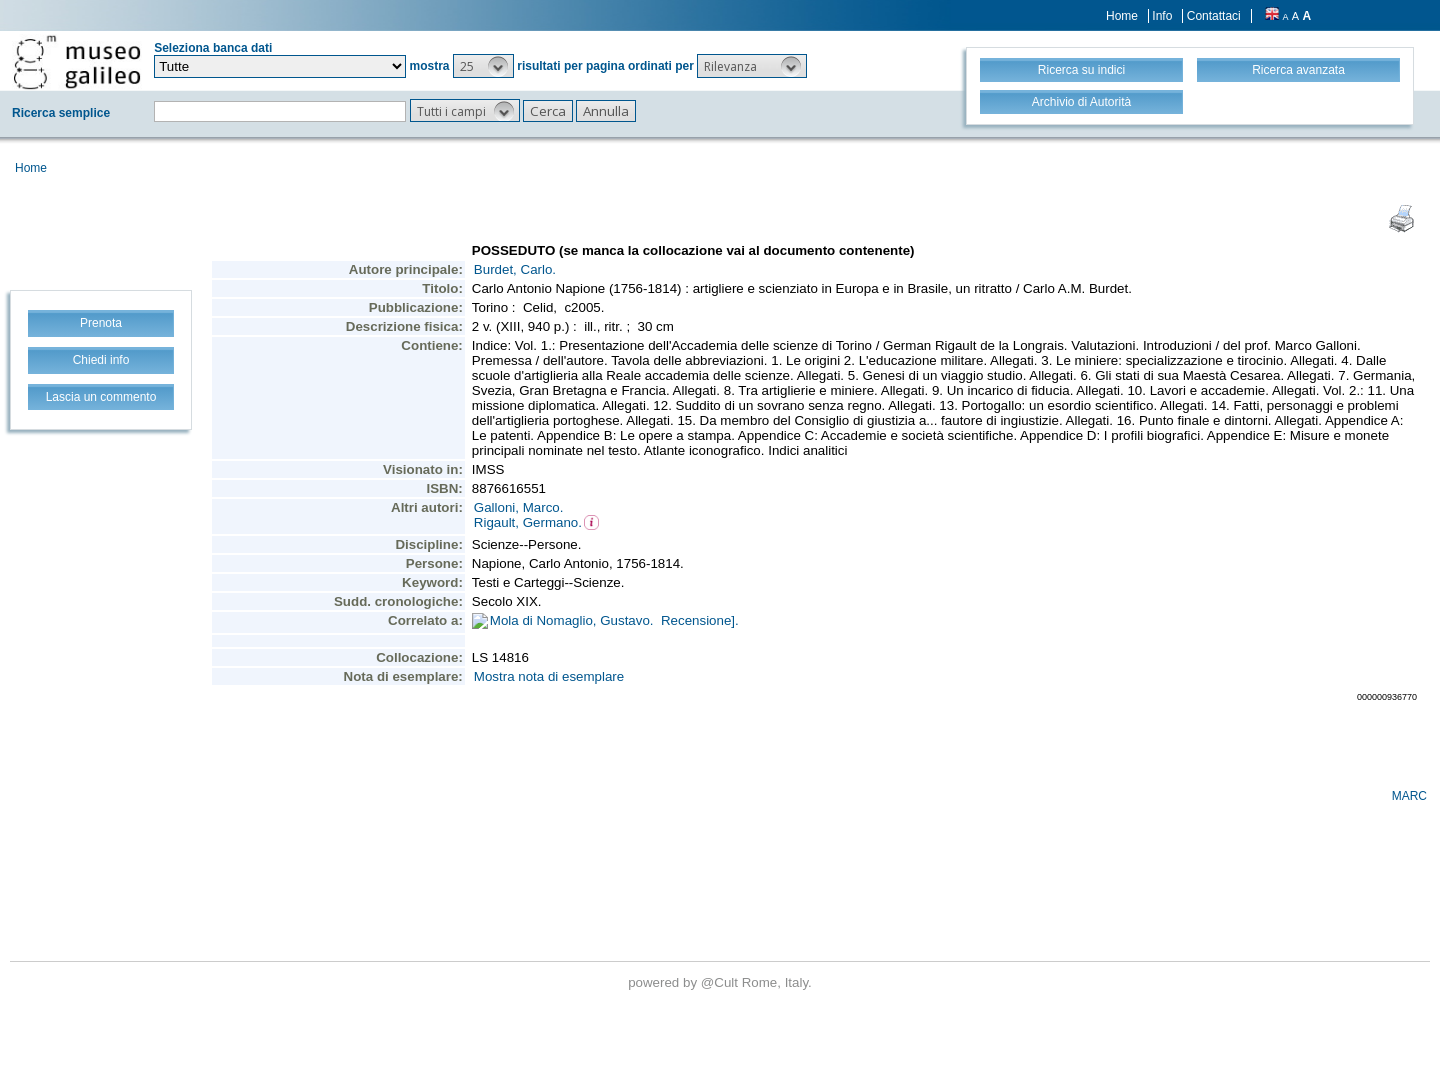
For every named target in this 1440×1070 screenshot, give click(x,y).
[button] (483, 66)
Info (1162, 16)
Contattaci (1214, 16)
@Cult (721, 982)
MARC (1409, 796)
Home (1122, 16)
